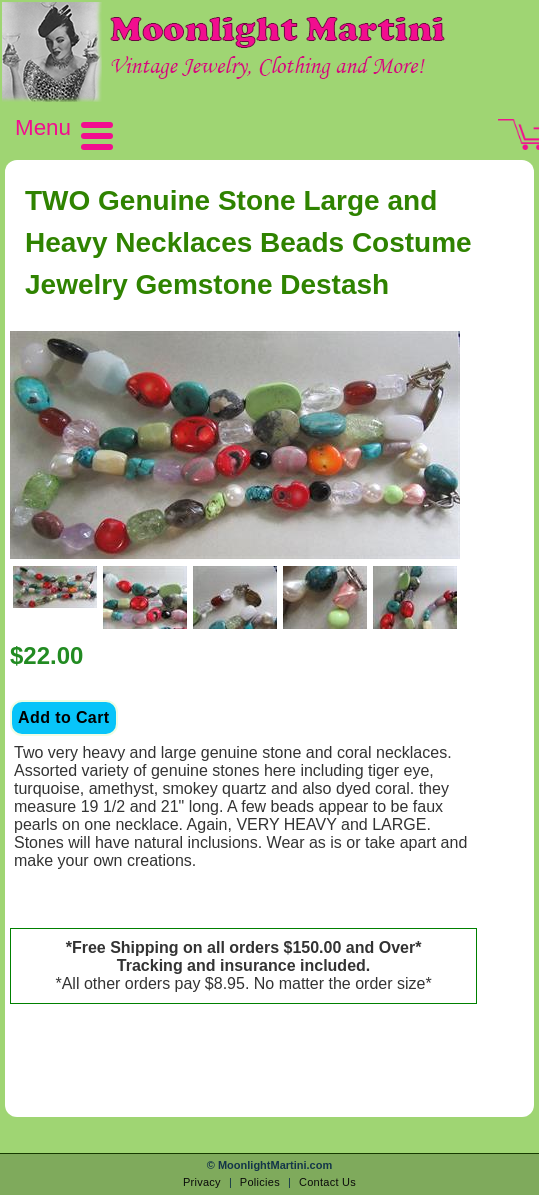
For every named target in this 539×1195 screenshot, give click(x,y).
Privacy (202, 1182)
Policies (260, 1182)
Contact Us (327, 1182)
